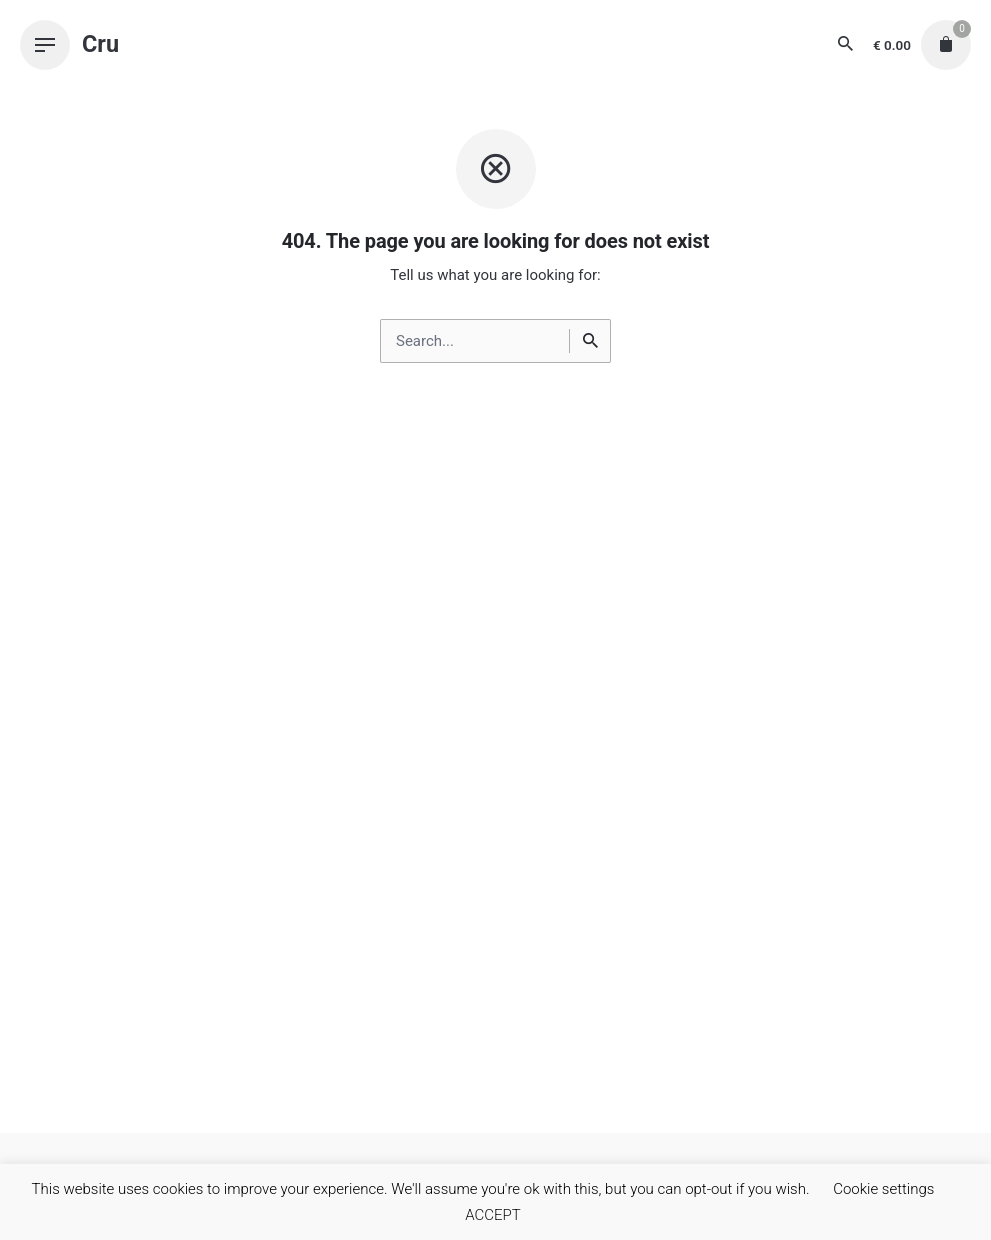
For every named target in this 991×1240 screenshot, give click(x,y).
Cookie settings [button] (883, 1189)
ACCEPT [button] (493, 1215)
